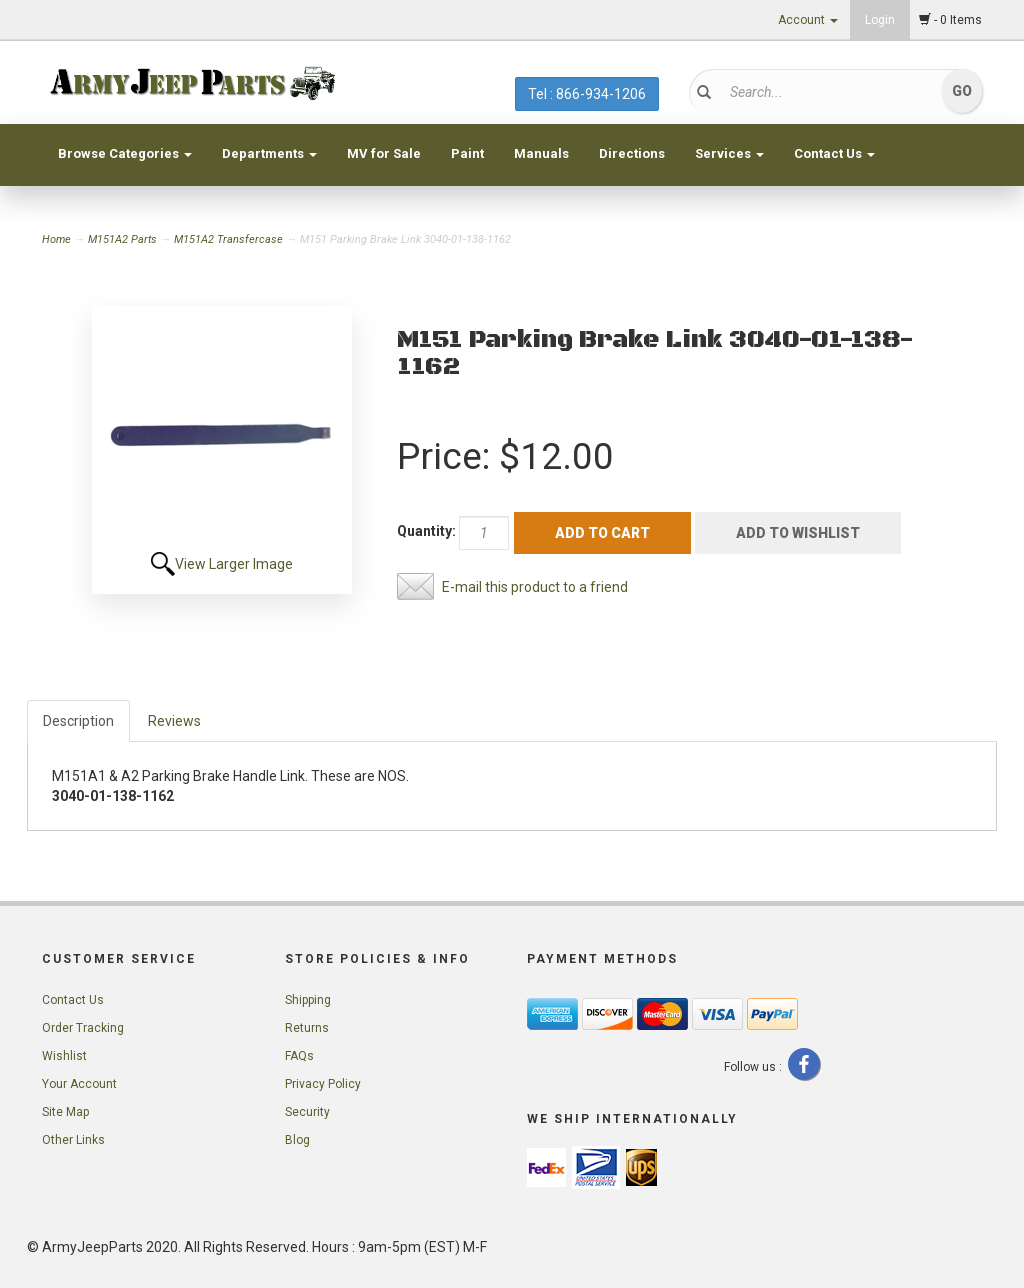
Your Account (79, 1084)
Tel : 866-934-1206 (587, 94)
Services (729, 153)
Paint (467, 153)
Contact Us (834, 153)
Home (58, 239)
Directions (632, 153)
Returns (307, 1028)
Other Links (73, 1140)
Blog (297, 1140)
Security (307, 1112)
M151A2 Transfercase (228, 239)
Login (880, 20)
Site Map (65, 1112)
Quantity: (426, 531)
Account (808, 20)
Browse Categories (125, 153)
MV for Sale (384, 153)
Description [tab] (78, 721)
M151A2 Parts (122, 239)
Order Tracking (83, 1028)
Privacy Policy (323, 1084)
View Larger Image (234, 564)
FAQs (299, 1056)
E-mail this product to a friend (535, 587)
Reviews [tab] (174, 721)
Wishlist (64, 1056)
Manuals (541, 153)
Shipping (308, 1000)
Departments (269, 153)
